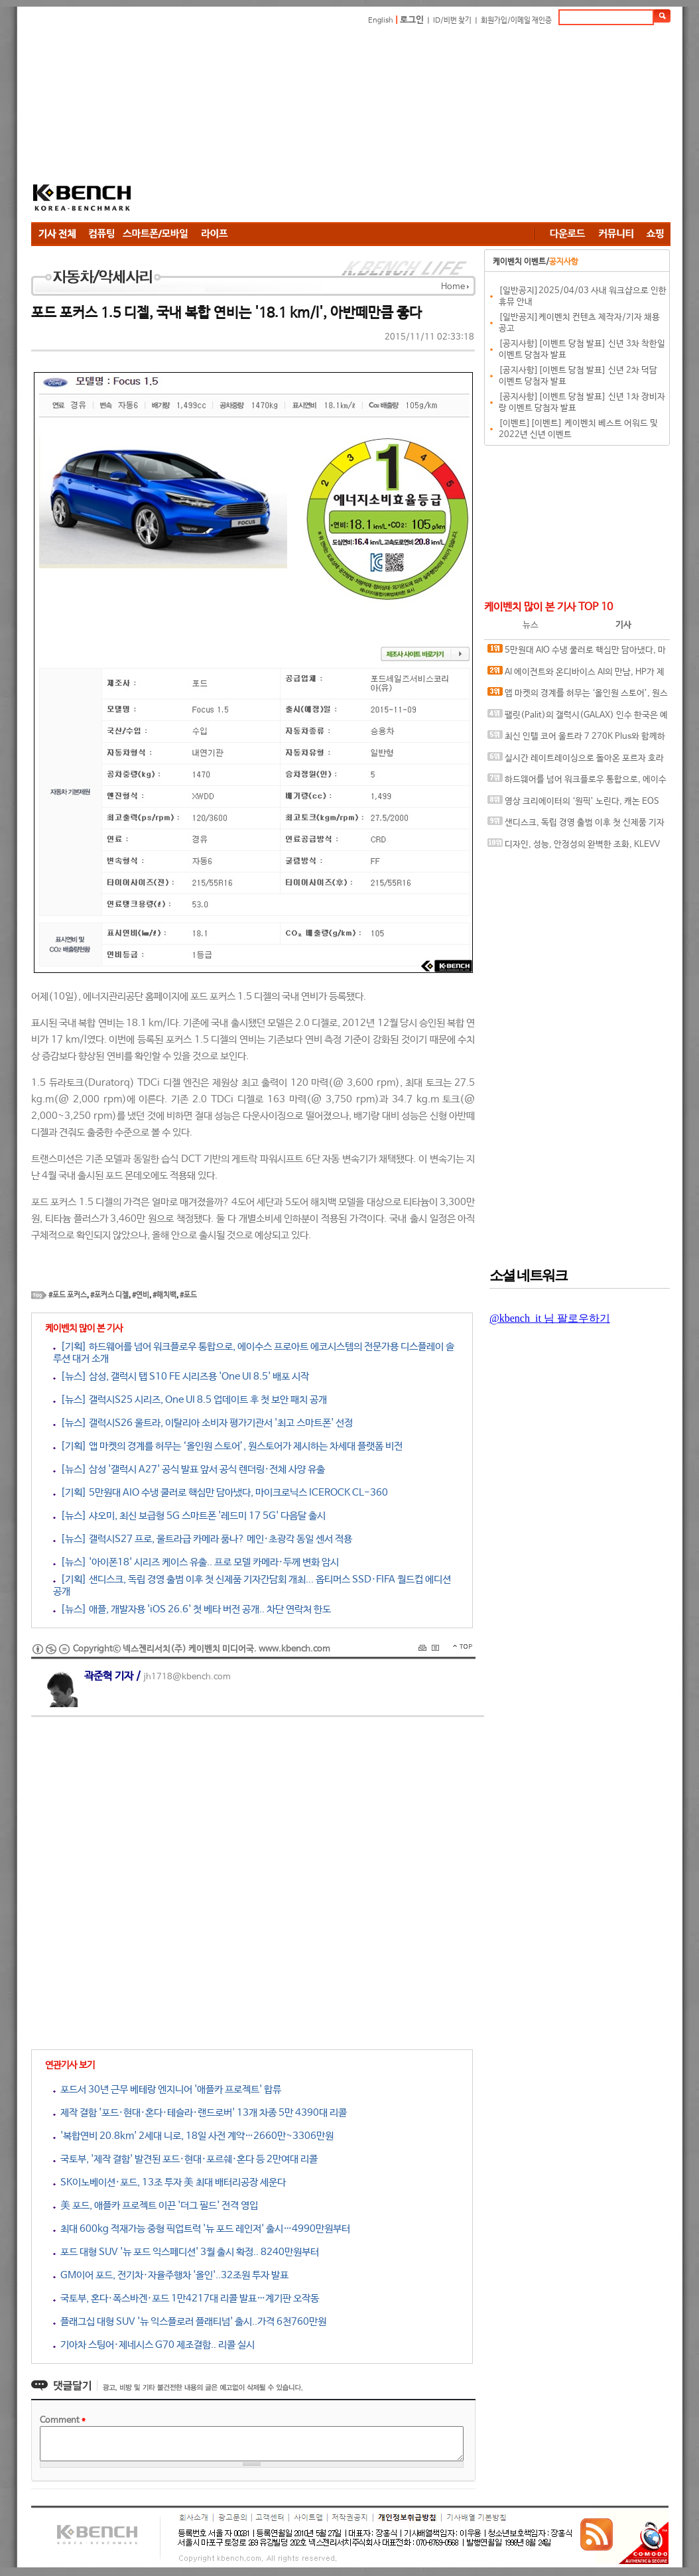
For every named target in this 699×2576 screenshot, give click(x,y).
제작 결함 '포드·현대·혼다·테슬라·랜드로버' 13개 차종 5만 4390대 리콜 (200, 2112)
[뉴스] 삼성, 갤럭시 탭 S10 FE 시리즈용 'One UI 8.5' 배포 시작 (181, 1376)
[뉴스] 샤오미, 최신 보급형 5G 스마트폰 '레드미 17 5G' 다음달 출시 (189, 1515)
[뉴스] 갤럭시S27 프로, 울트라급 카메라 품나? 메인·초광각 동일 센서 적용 (202, 1539)
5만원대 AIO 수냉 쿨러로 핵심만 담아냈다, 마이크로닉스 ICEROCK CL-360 (576, 653)
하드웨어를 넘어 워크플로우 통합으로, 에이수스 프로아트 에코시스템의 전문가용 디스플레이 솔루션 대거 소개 (577, 782)
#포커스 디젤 (109, 1295)
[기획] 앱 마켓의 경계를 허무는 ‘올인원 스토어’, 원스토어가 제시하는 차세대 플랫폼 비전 (228, 1446)
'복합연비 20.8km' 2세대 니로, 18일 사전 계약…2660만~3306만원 (193, 2136)
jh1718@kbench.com (187, 1677)
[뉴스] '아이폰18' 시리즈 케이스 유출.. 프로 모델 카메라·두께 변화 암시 (196, 1562)
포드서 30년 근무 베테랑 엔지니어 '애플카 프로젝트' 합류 (167, 2089)
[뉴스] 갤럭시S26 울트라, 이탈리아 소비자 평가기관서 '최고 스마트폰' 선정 (203, 1423)
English (380, 21)
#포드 (188, 1295)
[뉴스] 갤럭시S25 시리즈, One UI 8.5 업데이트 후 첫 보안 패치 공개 (190, 1399)
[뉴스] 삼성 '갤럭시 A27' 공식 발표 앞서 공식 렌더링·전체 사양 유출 (189, 1469)
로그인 (412, 20)
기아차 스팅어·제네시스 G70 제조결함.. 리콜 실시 (154, 2345)
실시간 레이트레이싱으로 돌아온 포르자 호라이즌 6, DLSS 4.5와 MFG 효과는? (575, 761)
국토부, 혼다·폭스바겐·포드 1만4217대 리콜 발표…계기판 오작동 (186, 2298)
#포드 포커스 (67, 1295)
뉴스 (531, 625)
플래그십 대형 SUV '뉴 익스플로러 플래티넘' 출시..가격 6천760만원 (189, 2321)
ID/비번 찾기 (452, 21)
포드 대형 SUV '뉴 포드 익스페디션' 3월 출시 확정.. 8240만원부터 (186, 2252)
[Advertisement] (348, 126)
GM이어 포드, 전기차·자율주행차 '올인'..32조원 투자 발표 (170, 2275)
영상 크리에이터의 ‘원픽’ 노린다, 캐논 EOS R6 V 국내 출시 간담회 (573, 804)
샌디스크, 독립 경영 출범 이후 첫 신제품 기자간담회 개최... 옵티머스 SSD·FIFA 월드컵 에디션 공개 (576, 825)
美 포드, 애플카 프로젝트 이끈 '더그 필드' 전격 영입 (155, 2205)
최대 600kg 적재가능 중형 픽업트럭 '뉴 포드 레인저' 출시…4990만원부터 (201, 2228)
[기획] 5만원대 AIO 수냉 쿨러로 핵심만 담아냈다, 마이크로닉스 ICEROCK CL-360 (220, 1492)
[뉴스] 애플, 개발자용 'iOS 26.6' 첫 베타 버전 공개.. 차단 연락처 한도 (192, 1609)
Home (453, 287)
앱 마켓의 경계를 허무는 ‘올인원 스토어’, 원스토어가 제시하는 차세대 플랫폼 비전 (577, 696)
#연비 (140, 1295)
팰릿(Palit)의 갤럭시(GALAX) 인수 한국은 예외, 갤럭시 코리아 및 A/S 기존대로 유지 (577, 718)
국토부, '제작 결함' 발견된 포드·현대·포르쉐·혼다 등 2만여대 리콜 (185, 2159)
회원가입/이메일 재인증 (516, 21)
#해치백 (164, 1295)
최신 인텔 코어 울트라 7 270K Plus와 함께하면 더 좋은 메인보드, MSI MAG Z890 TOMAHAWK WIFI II (576, 739)
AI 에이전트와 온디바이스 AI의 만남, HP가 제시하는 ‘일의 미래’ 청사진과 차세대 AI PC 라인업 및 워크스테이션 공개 (576, 675)
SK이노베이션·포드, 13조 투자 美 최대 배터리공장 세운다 (169, 2182)
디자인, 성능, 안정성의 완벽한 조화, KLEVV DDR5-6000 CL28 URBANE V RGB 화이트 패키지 (575, 847)
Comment (63, 2420)
